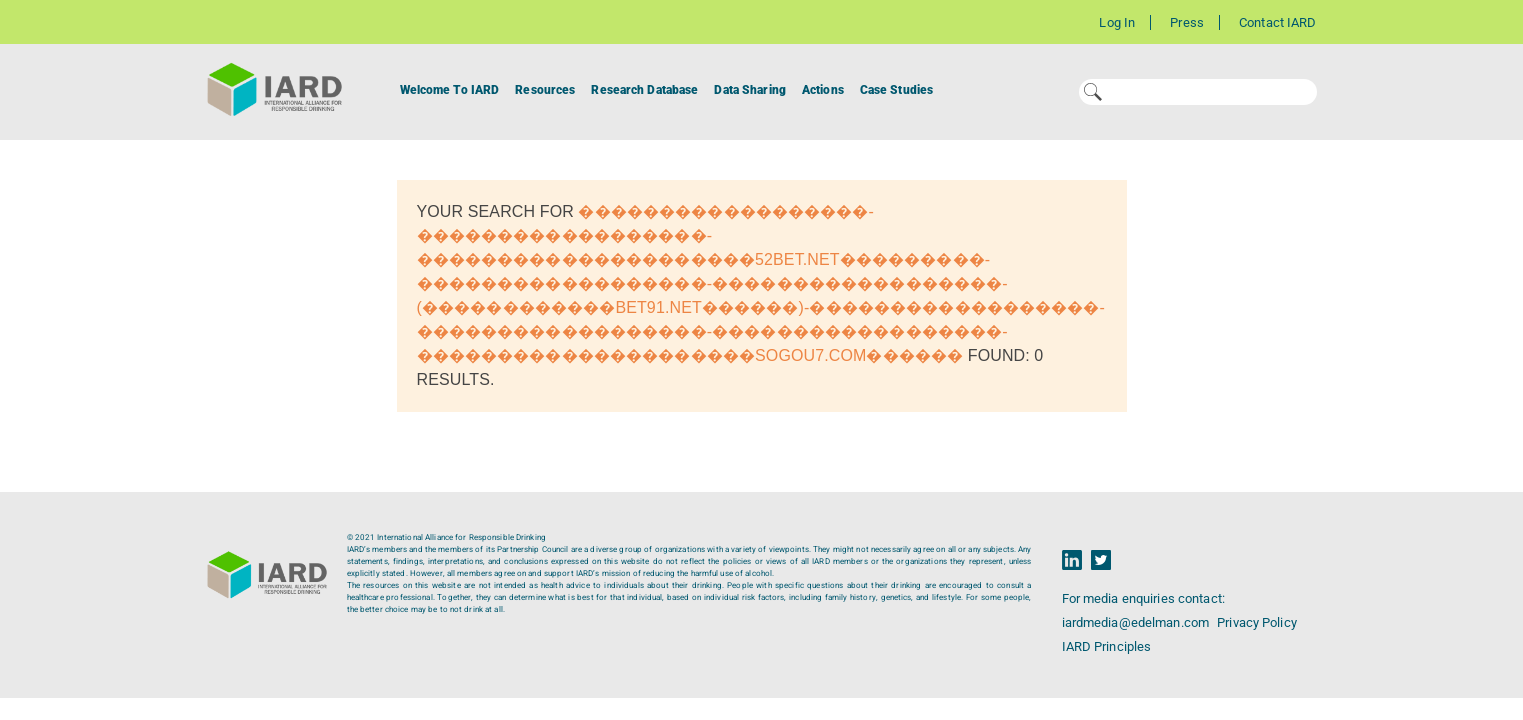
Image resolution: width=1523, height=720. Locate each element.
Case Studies (896, 90)
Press (1187, 22)
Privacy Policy (1257, 622)
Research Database (644, 90)
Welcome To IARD (450, 90)
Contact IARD (1277, 22)
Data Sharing (749, 90)
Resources (545, 90)
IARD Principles (1107, 646)
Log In (1117, 22)
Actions (823, 90)
